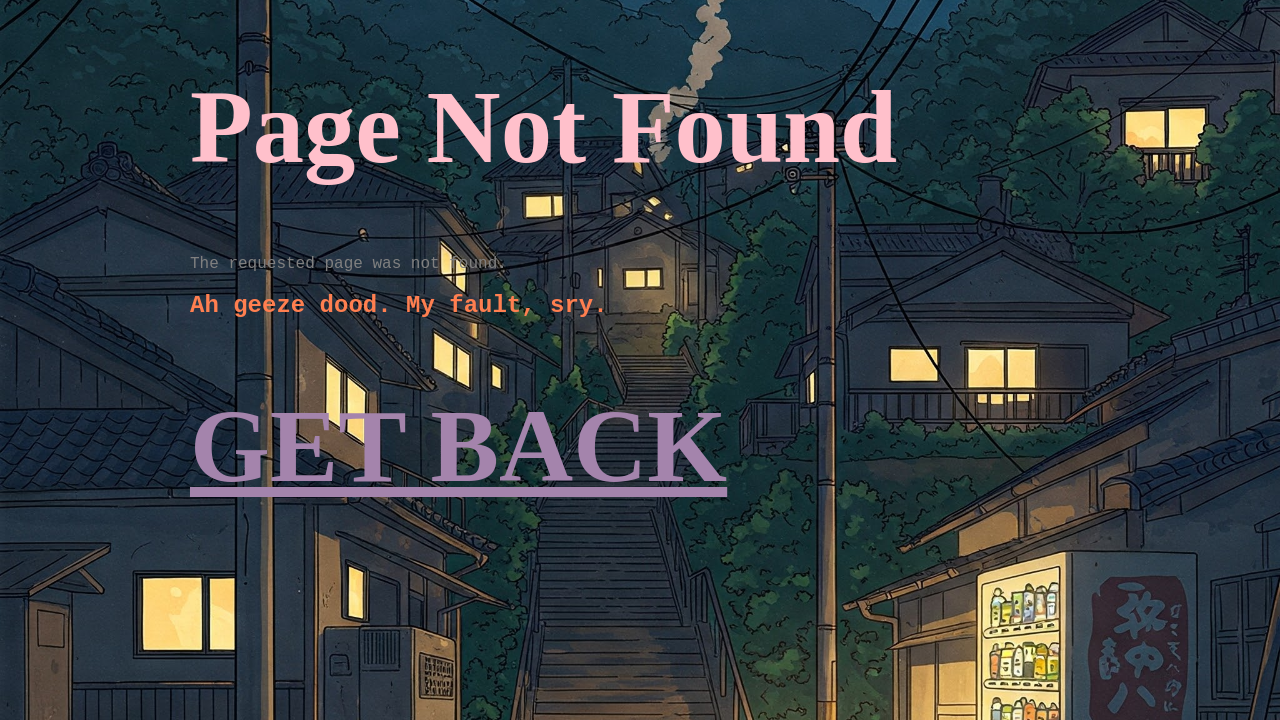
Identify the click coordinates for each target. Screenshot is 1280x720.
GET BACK (458, 446)
